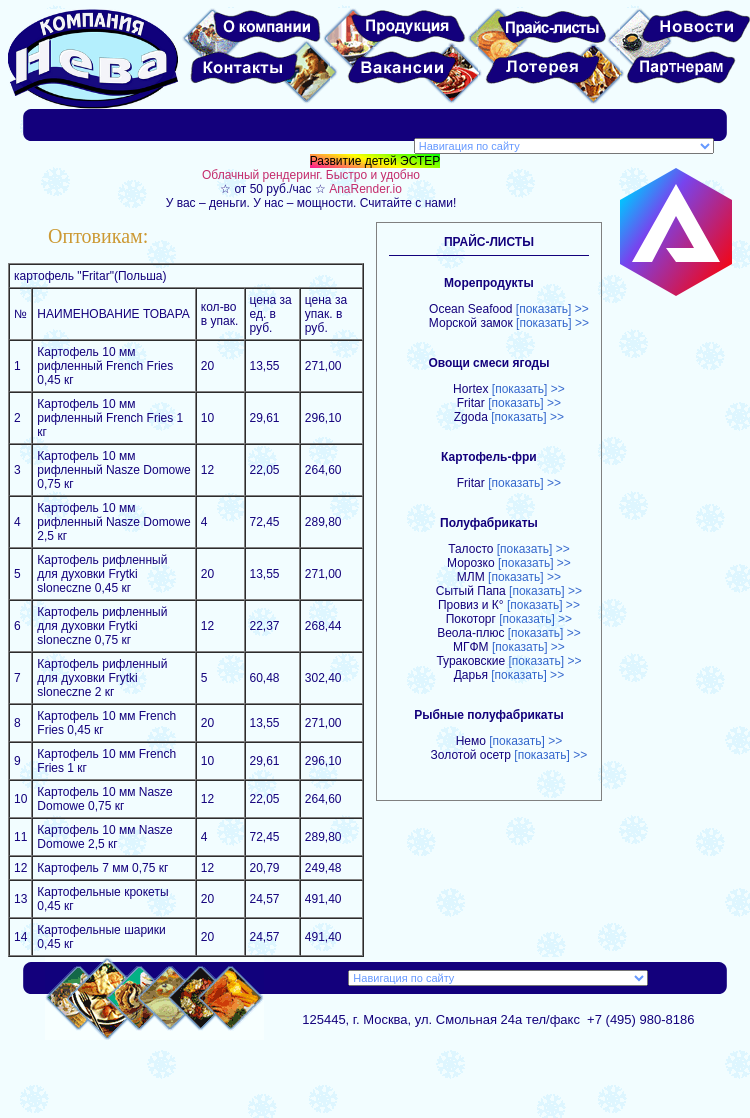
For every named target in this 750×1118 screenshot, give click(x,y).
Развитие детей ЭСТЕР (375, 161)
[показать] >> (552, 309)
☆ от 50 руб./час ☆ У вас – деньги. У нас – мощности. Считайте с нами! (454, 189)
